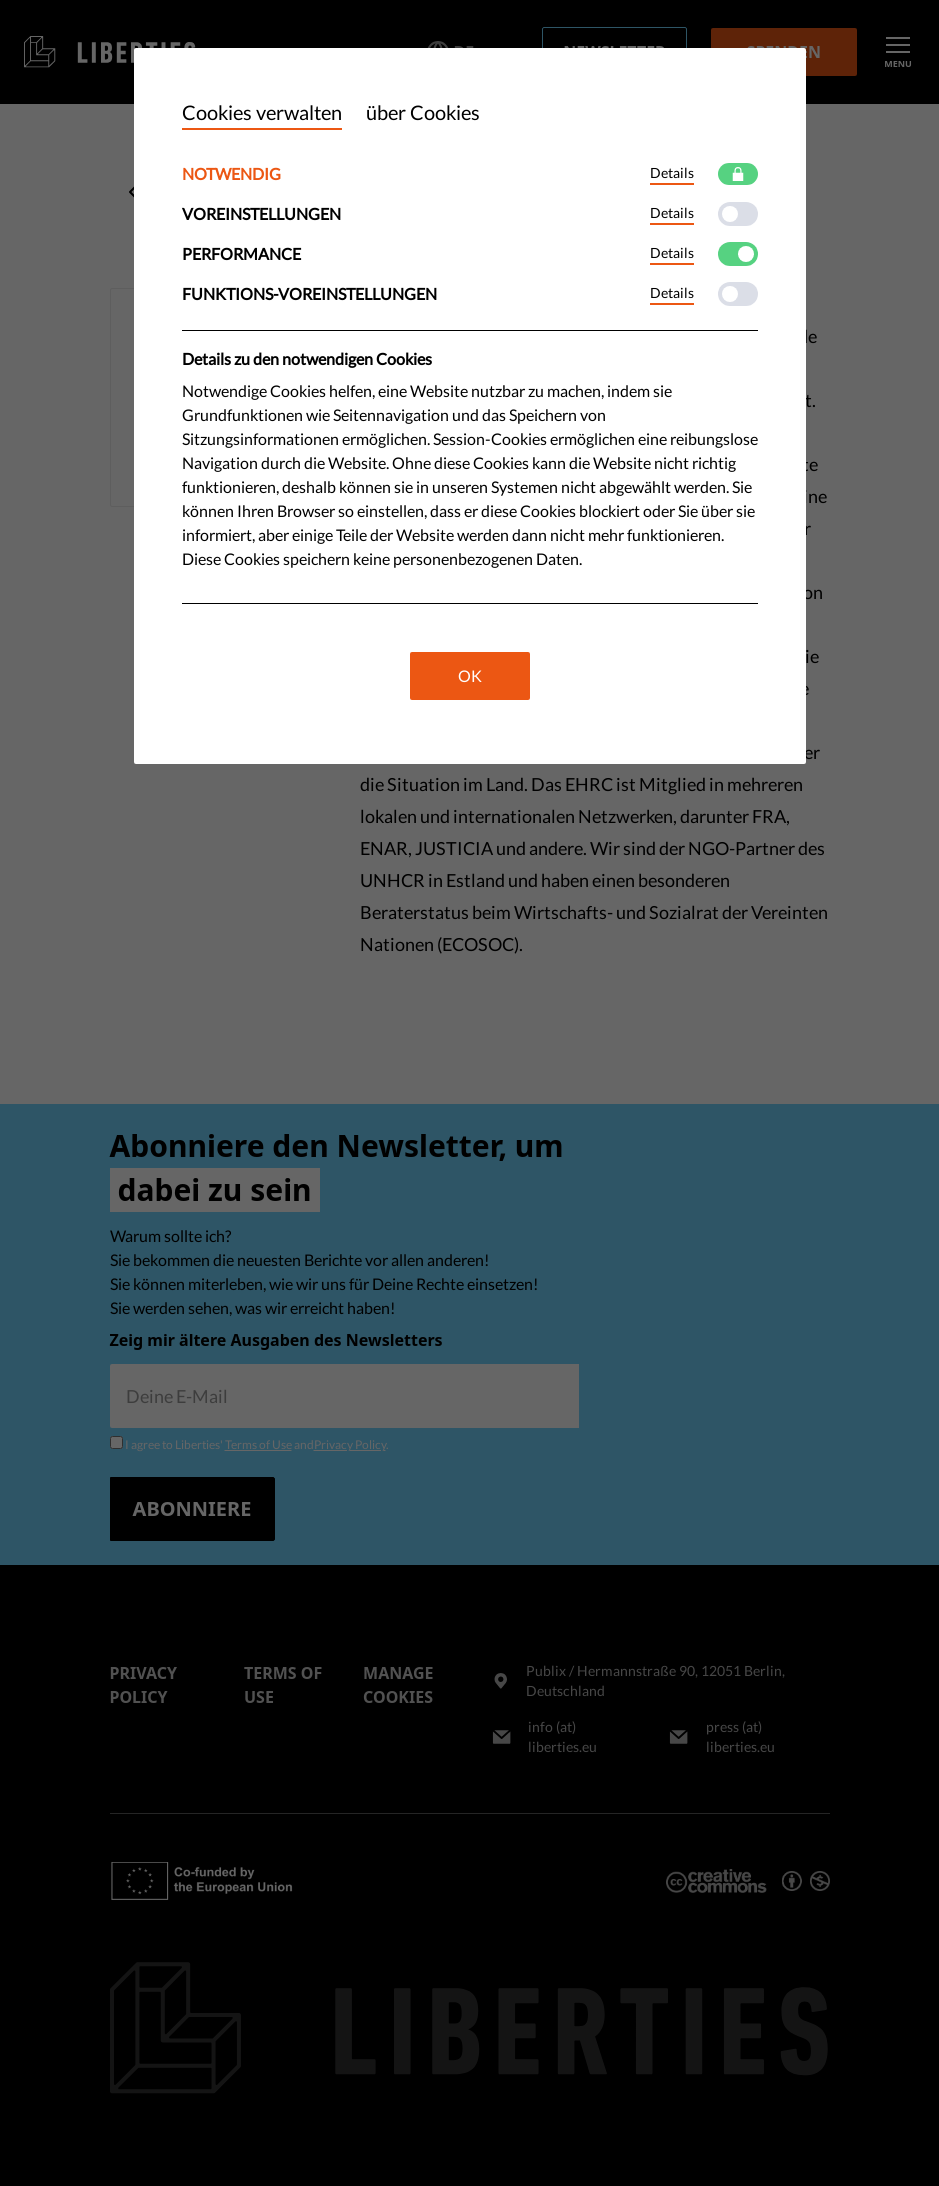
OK (470, 675)
